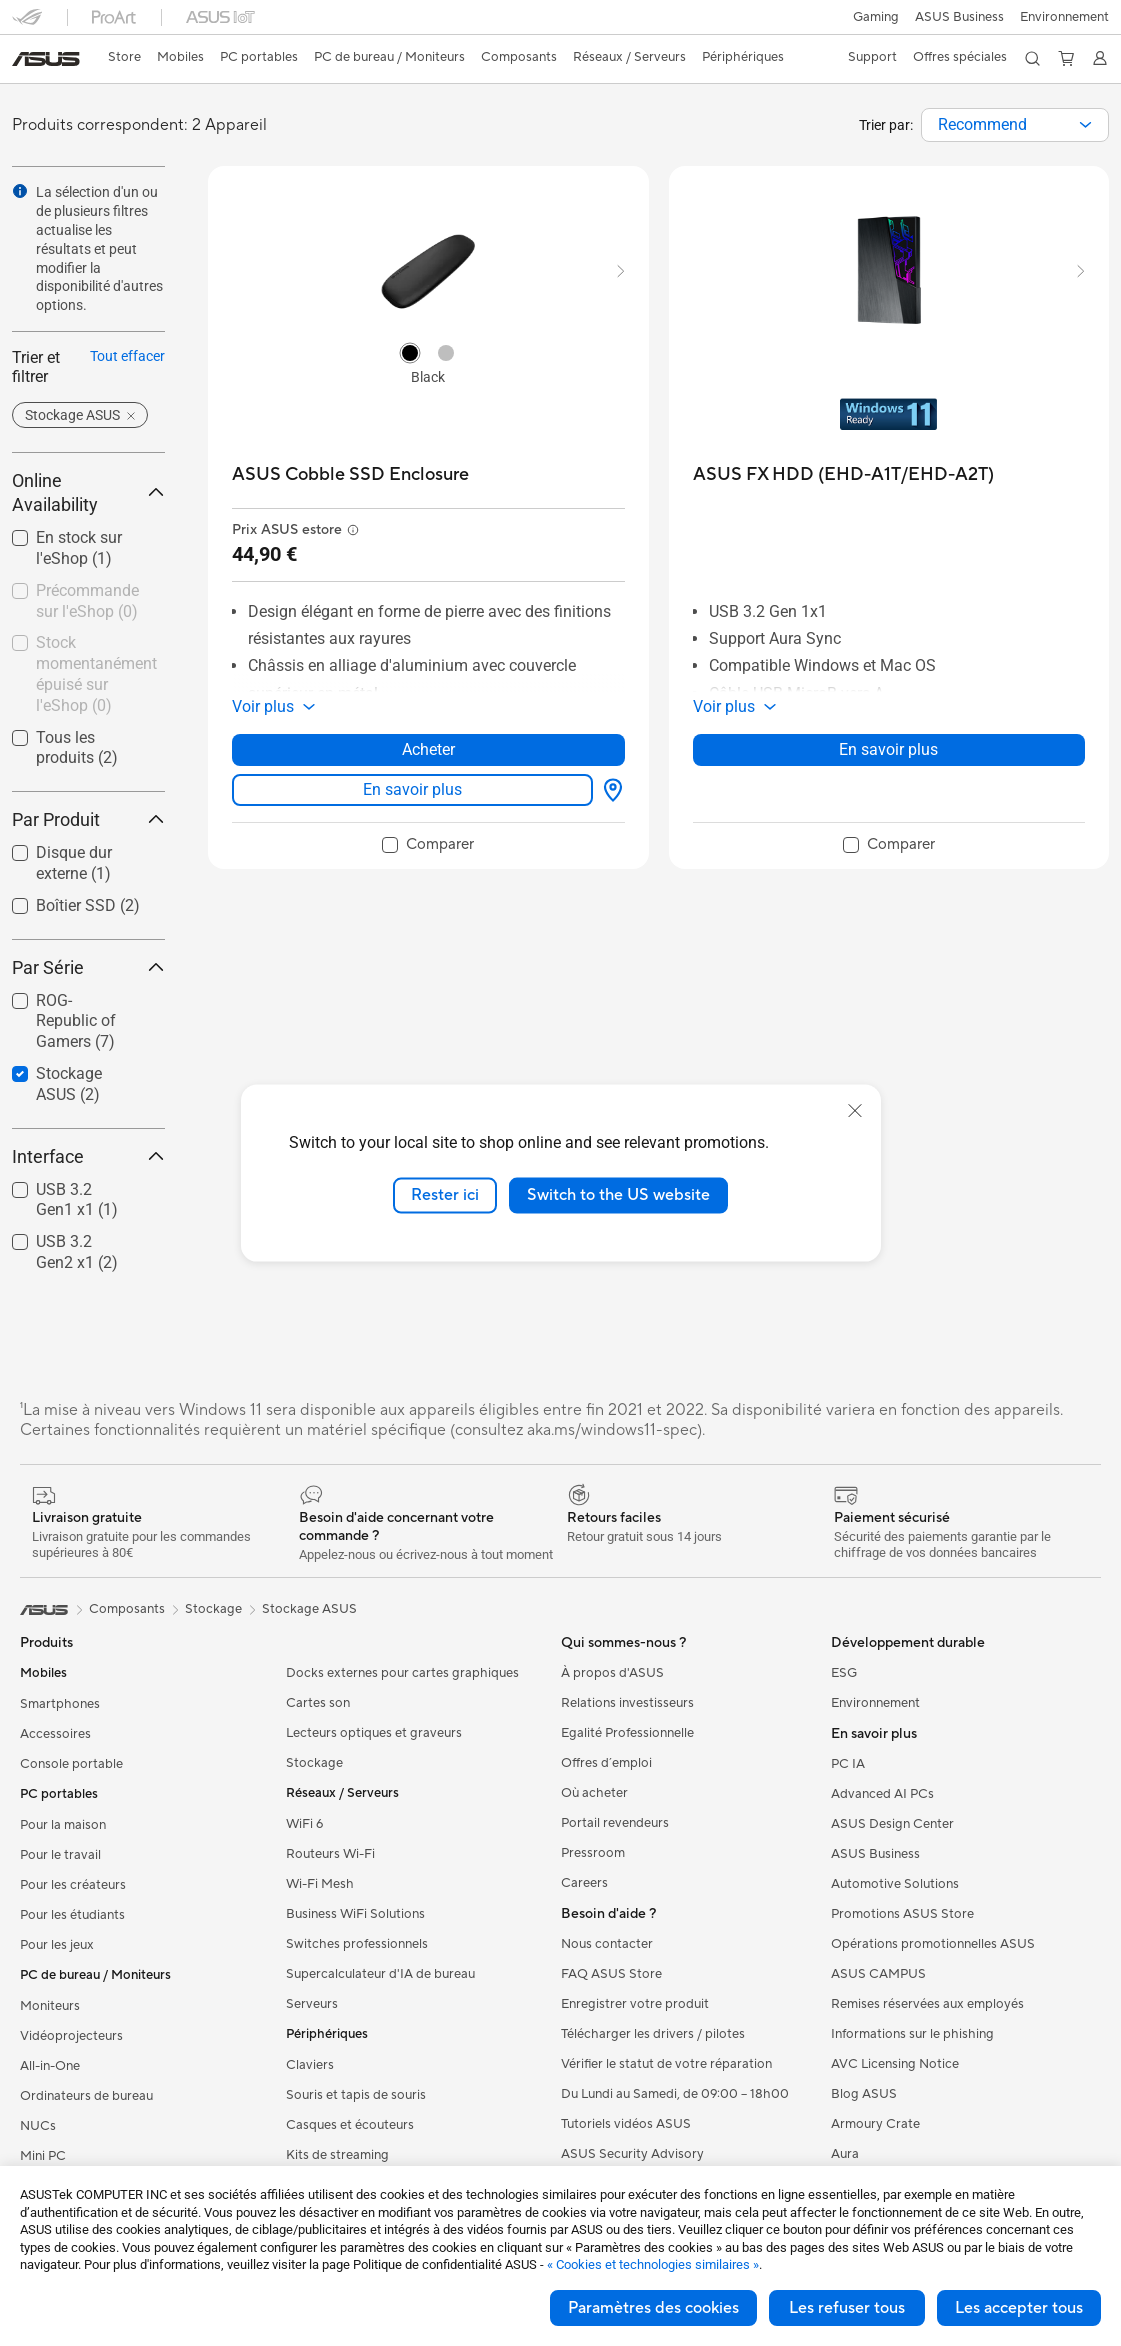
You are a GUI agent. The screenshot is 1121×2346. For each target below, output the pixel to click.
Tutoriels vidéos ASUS (626, 2124)
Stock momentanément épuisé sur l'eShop (96, 673)
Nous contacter (607, 1944)
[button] (876, 17)
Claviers (310, 2065)
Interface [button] (88, 1156)
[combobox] (1015, 125)
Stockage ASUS (309, 1609)
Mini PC (43, 2156)
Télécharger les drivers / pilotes (653, 2034)
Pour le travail (60, 1855)
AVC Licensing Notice (895, 2064)
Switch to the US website (618, 1195)
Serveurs (312, 2004)
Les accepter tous (1019, 2308)
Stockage (314, 1763)
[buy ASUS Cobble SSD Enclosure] (350, 474)
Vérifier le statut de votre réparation (666, 2064)
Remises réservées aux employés (927, 2004)
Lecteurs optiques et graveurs (374, 1733)
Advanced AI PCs (882, 1794)
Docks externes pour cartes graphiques (402, 1673)
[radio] (410, 352)
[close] (855, 1111)
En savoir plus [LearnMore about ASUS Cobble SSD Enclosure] (412, 789)
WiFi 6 (304, 1824)
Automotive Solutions (895, 1884)
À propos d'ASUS (612, 1673)
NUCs (38, 2126)
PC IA (848, 1764)
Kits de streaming (337, 2155)
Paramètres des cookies (653, 2308)
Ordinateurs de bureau (86, 2096)
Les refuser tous (847, 2308)
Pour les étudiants (72, 1915)
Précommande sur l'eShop (87, 601)
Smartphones (60, 1704)
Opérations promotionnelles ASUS (933, 1944)
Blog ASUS (864, 2094)
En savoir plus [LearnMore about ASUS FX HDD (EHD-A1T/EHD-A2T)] (888, 749)
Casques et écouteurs (350, 2125)
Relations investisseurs (627, 1703)
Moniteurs (50, 2006)
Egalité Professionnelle (627, 1733)
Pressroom (593, 1853)
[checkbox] (80, 1022)
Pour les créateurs (73, 1885)
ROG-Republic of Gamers (76, 1021)
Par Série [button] (88, 967)
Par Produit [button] (88, 819)
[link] (46, 59)
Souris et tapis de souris (356, 2095)
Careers (584, 1883)
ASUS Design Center (892, 1824)
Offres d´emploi (606, 1763)
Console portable (71, 1764)
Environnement (1064, 17)
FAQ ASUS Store (611, 1974)
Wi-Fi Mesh (320, 1884)
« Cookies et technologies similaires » (653, 2264)
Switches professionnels (357, 1944)
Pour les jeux (57, 1945)
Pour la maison (63, 1825)
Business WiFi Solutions (355, 1914)
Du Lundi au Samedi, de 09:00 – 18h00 (675, 2094)
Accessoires (55, 1734)
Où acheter (594, 1793)
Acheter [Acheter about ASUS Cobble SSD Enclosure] (428, 749)
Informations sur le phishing (912, 2034)
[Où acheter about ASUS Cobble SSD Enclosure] (609, 790)
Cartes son (318, 1703)
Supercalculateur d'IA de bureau (380, 1974)
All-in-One (50, 2066)
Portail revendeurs (615, 1823)
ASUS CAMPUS (878, 1974)
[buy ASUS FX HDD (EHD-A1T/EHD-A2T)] (843, 474)
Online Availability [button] (88, 492)
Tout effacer (127, 356)
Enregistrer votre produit (635, 2004)
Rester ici (445, 1195)
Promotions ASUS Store (902, 1914)
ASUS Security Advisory (632, 2154)
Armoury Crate (875, 2124)
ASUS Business (959, 17)
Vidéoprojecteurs (71, 2036)
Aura (845, 2154)
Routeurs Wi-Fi (330, 1854)
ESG (844, 1673)
